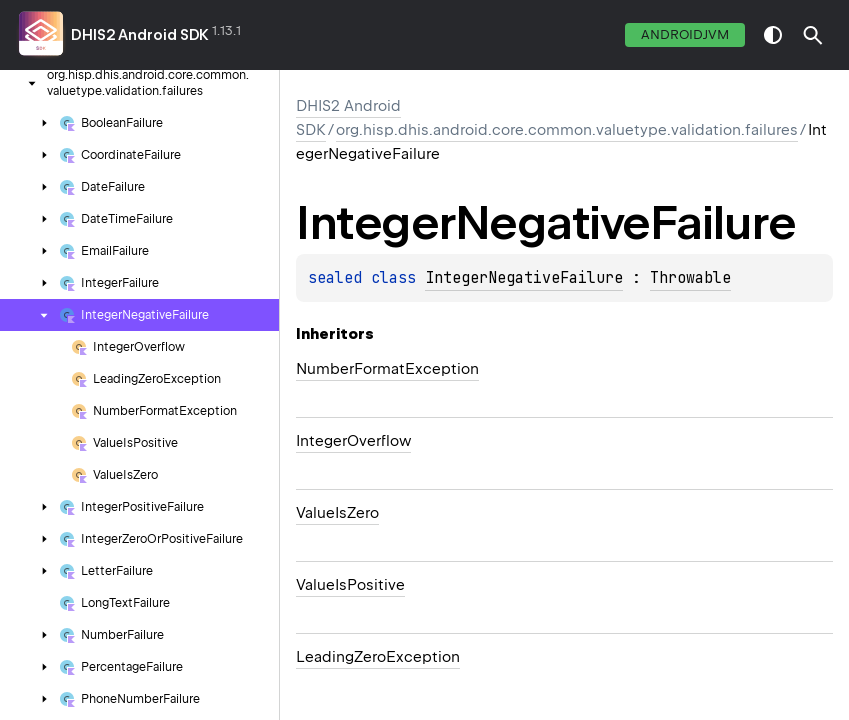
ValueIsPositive (350, 585)
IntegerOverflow (353, 441)
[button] (813, 35)
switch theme (773, 35)
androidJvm (685, 34)
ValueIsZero (337, 513)
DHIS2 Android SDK (140, 35)
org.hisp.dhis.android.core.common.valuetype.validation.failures (567, 130)
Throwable (690, 278)
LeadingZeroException (378, 657)
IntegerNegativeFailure (524, 278)
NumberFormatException (387, 369)
